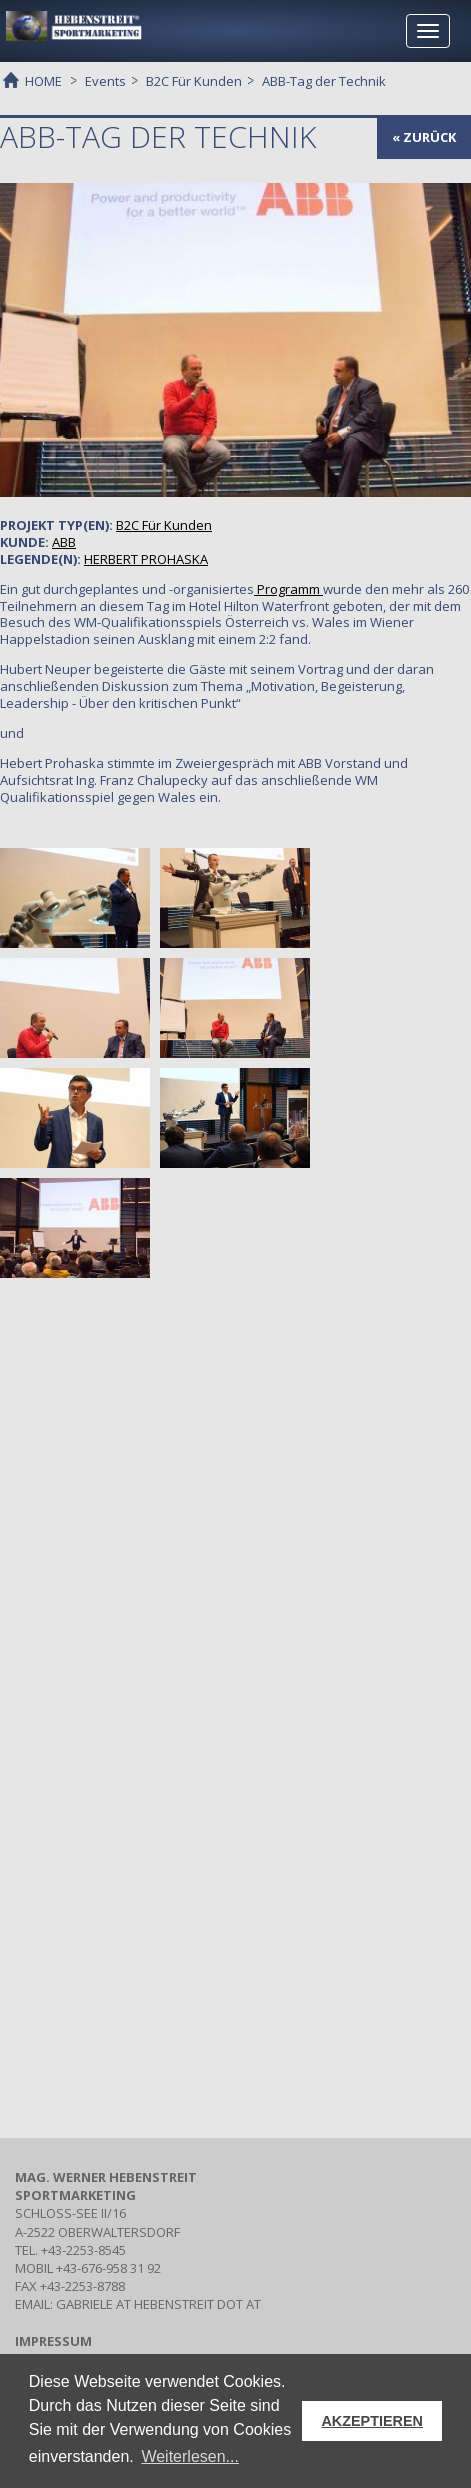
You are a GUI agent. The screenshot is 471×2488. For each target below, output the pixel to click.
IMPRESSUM (53, 2341)
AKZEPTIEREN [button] (372, 2421)
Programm (288, 589)
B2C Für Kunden (194, 81)
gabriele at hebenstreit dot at (158, 2304)
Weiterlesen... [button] (190, 2456)
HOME (43, 80)
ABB (64, 542)
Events (105, 81)
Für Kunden (164, 525)
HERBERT (146, 559)
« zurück (424, 137)
